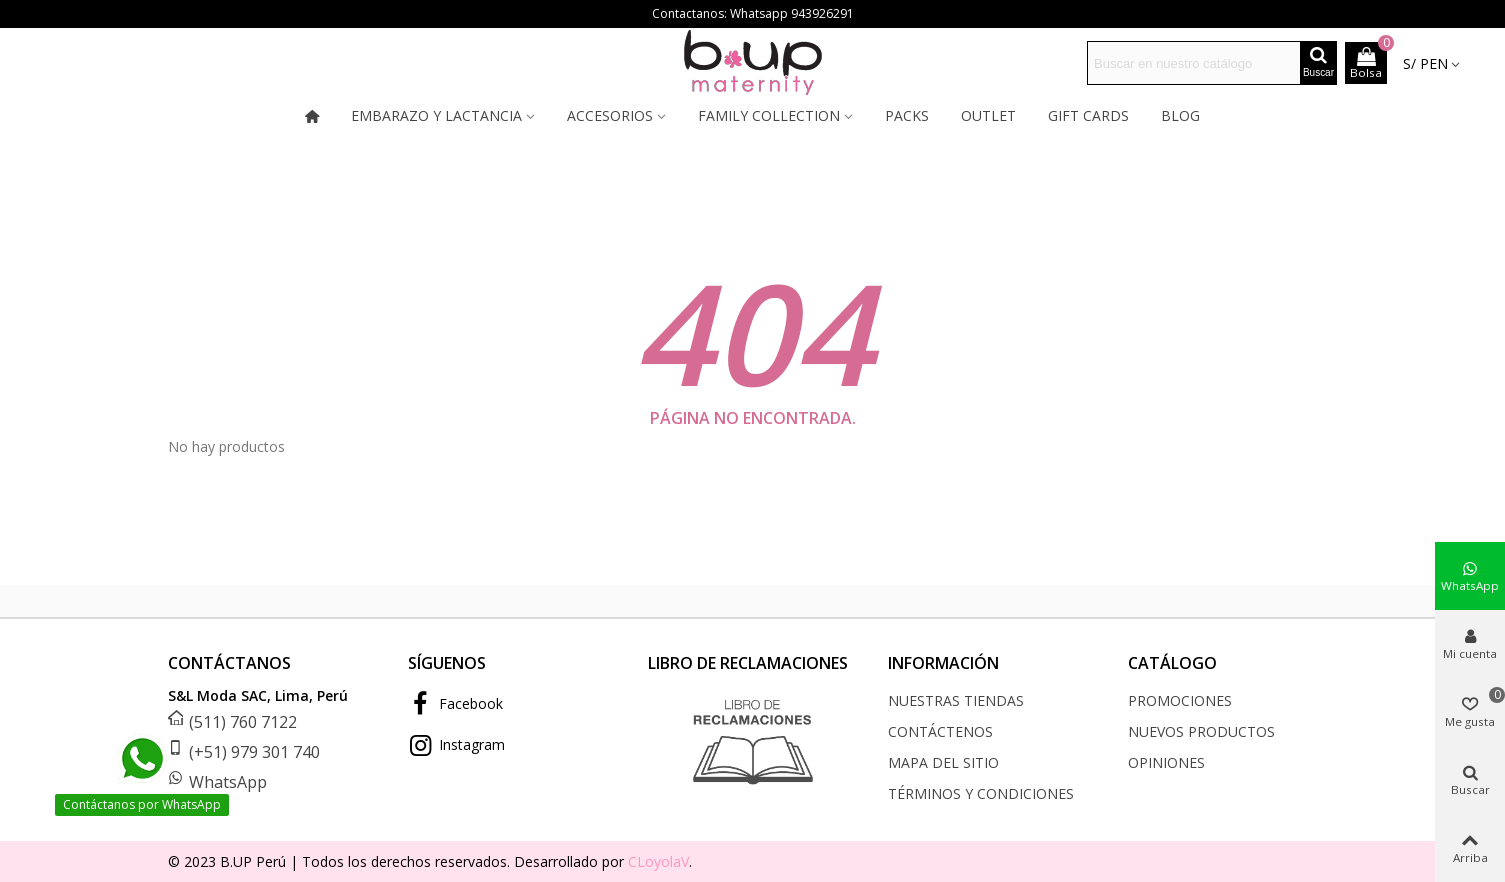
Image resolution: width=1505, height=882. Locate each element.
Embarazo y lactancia (436, 115)
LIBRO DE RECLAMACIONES (748, 663)
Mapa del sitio (943, 762)
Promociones (1180, 700)
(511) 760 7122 (243, 722)
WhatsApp (228, 782)
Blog (1180, 115)
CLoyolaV (658, 861)
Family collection (769, 115)
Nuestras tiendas (956, 700)
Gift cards (1088, 115)
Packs (907, 115)
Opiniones (1166, 762)
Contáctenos (940, 731)
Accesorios (610, 115)
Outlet (988, 115)
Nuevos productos (1201, 731)
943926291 (822, 13)
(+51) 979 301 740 (254, 752)
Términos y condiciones (981, 793)
